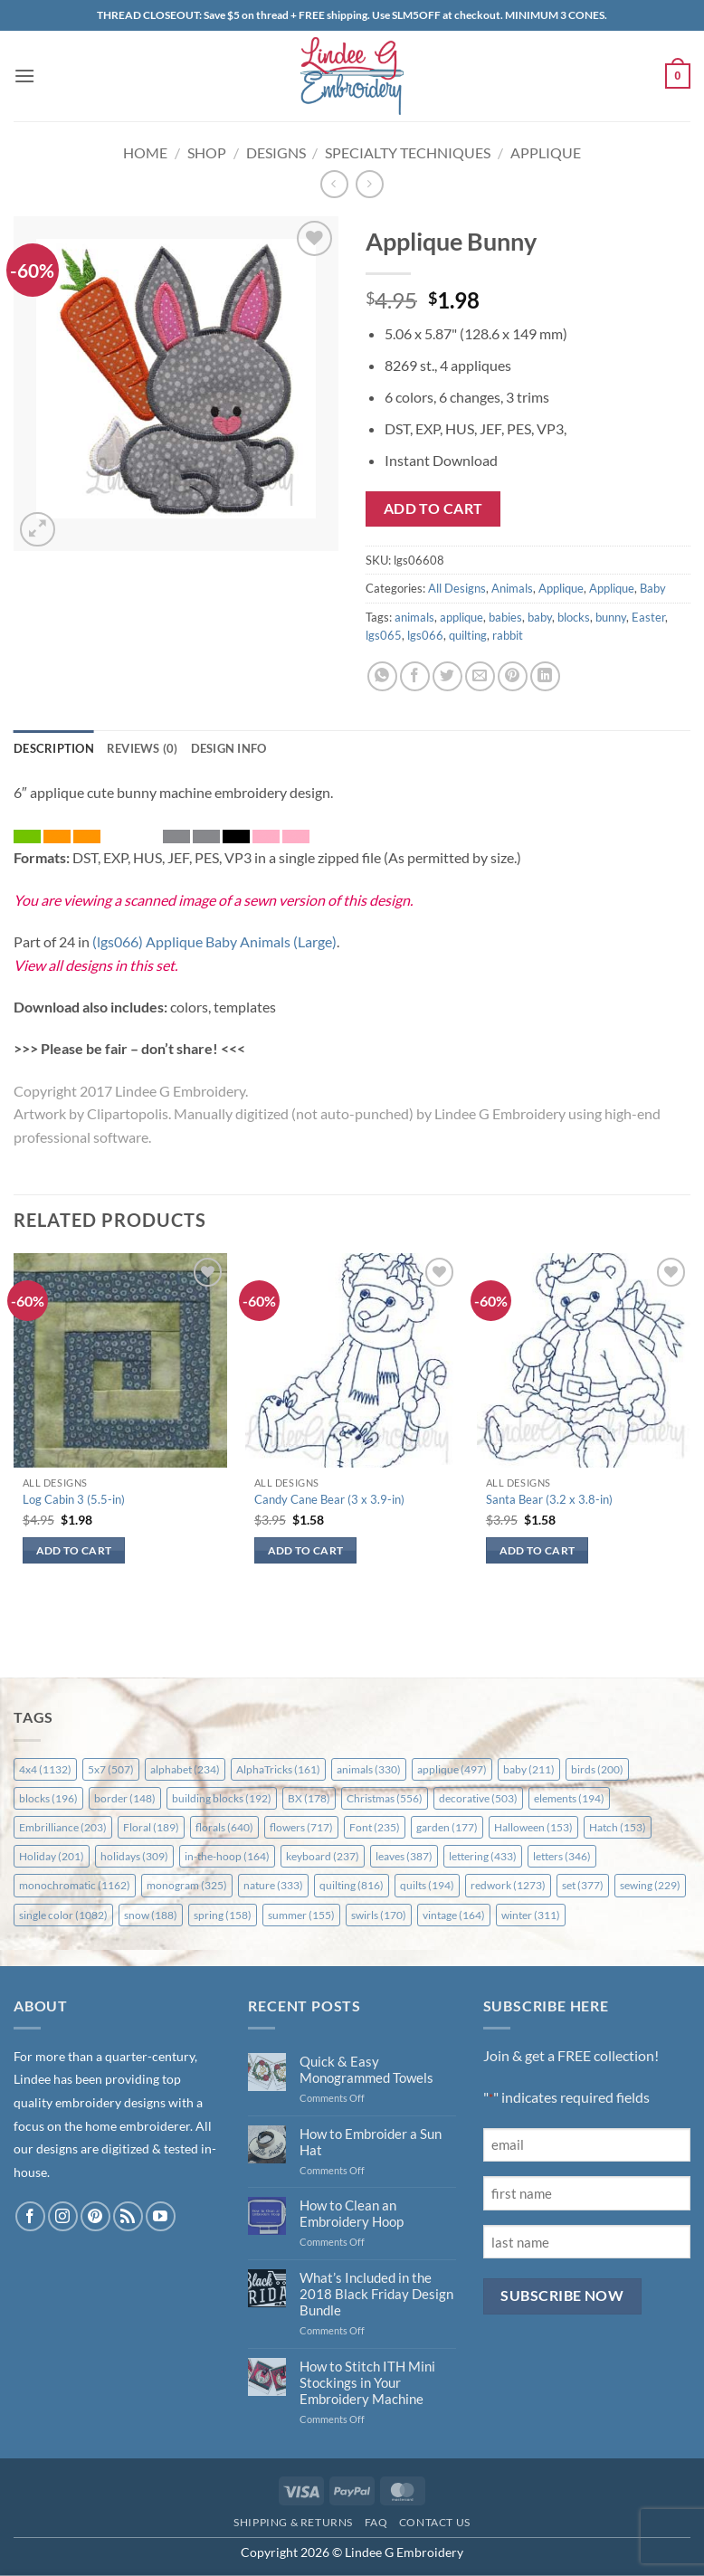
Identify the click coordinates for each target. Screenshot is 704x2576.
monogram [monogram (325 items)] (187, 1885)
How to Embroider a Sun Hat (371, 2141)
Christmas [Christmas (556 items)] (385, 1798)
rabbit (507, 635)
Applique (545, 152)
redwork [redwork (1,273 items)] (508, 1885)
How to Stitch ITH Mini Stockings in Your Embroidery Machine (367, 2382)
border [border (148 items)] (125, 1798)
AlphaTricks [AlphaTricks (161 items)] (278, 1769)
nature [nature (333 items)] (273, 1885)
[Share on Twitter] (447, 676)
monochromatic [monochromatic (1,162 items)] (74, 1885)
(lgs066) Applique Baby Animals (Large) (214, 941)
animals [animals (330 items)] (369, 1769)
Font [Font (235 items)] (374, 1827)
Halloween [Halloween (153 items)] (533, 1827)
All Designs (457, 588)
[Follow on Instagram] (63, 2216)
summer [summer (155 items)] (301, 1915)
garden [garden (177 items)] (447, 1827)
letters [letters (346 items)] (562, 1856)
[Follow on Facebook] (30, 2216)
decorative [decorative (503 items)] (478, 1798)
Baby (653, 588)
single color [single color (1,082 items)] (63, 1915)
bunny (610, 617)
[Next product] (334, 184)
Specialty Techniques (407, 152)
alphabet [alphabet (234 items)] (185, 1769)
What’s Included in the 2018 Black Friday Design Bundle (376, 2293)
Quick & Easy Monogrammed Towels (366, 2069)
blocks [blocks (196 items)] (48, 1798)
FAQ (376, 2522)
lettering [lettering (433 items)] (483, 1856)
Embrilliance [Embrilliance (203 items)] (63, 1827)
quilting (468, 635)
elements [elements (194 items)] (569, 1798)
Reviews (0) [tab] (142, 748)
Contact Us (435, 2522)
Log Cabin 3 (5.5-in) (74, 1499)
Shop (206, 152)
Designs (276, 152)
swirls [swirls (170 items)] (378, 1915)
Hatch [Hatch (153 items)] (617, 1827)
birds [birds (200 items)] (597, 1769)
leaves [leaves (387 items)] (404, 1856)
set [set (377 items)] (583, 1885)
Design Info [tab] (229, 748)
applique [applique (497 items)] (452, 1769)
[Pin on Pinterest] (513, 676)
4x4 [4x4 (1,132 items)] (45, 1769)
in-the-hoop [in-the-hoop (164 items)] (227, 1856)
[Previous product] (370, 184)
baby (540, 617)
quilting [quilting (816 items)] (351, 1885)
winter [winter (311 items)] (530, 1915)
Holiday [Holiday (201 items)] (51, 1856)
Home (145, 152)
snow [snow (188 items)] (150, 1915)
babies (505, 617)
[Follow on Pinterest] (95, 2216)
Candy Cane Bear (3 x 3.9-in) (329, 1499)
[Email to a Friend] (480, 676)
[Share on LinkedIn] (545, 676)
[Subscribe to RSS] (128, 2216)
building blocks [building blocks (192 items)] (221, 1798)
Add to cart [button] (74, 1550)
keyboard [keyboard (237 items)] (322, 1856)
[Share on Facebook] (415, 676)
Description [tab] (54, 748)
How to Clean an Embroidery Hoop (352, 2213)
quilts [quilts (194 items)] (427, 1885)
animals (414, 617)
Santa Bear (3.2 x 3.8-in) (549, 1499)
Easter (648, 617)
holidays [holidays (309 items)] (134, 1856)
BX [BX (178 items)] (309, 1798)
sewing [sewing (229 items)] (650, 1885)
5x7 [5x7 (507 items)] (111, 1769)
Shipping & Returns (293, 2522)
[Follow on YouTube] (161, 2216)
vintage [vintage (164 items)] (454, 1915)
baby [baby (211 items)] (529, 1769)
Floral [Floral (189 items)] (151, 1827)
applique (461, 617)
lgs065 (384, 635)
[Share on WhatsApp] (382, 676)
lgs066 (425, 635)
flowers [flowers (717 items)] (301, 1827)
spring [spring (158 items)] (223, 1915)
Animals (512, 588)
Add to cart (433, 508)
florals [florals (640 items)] (224, 1827)
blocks (573, 617)
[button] (24, 75)
